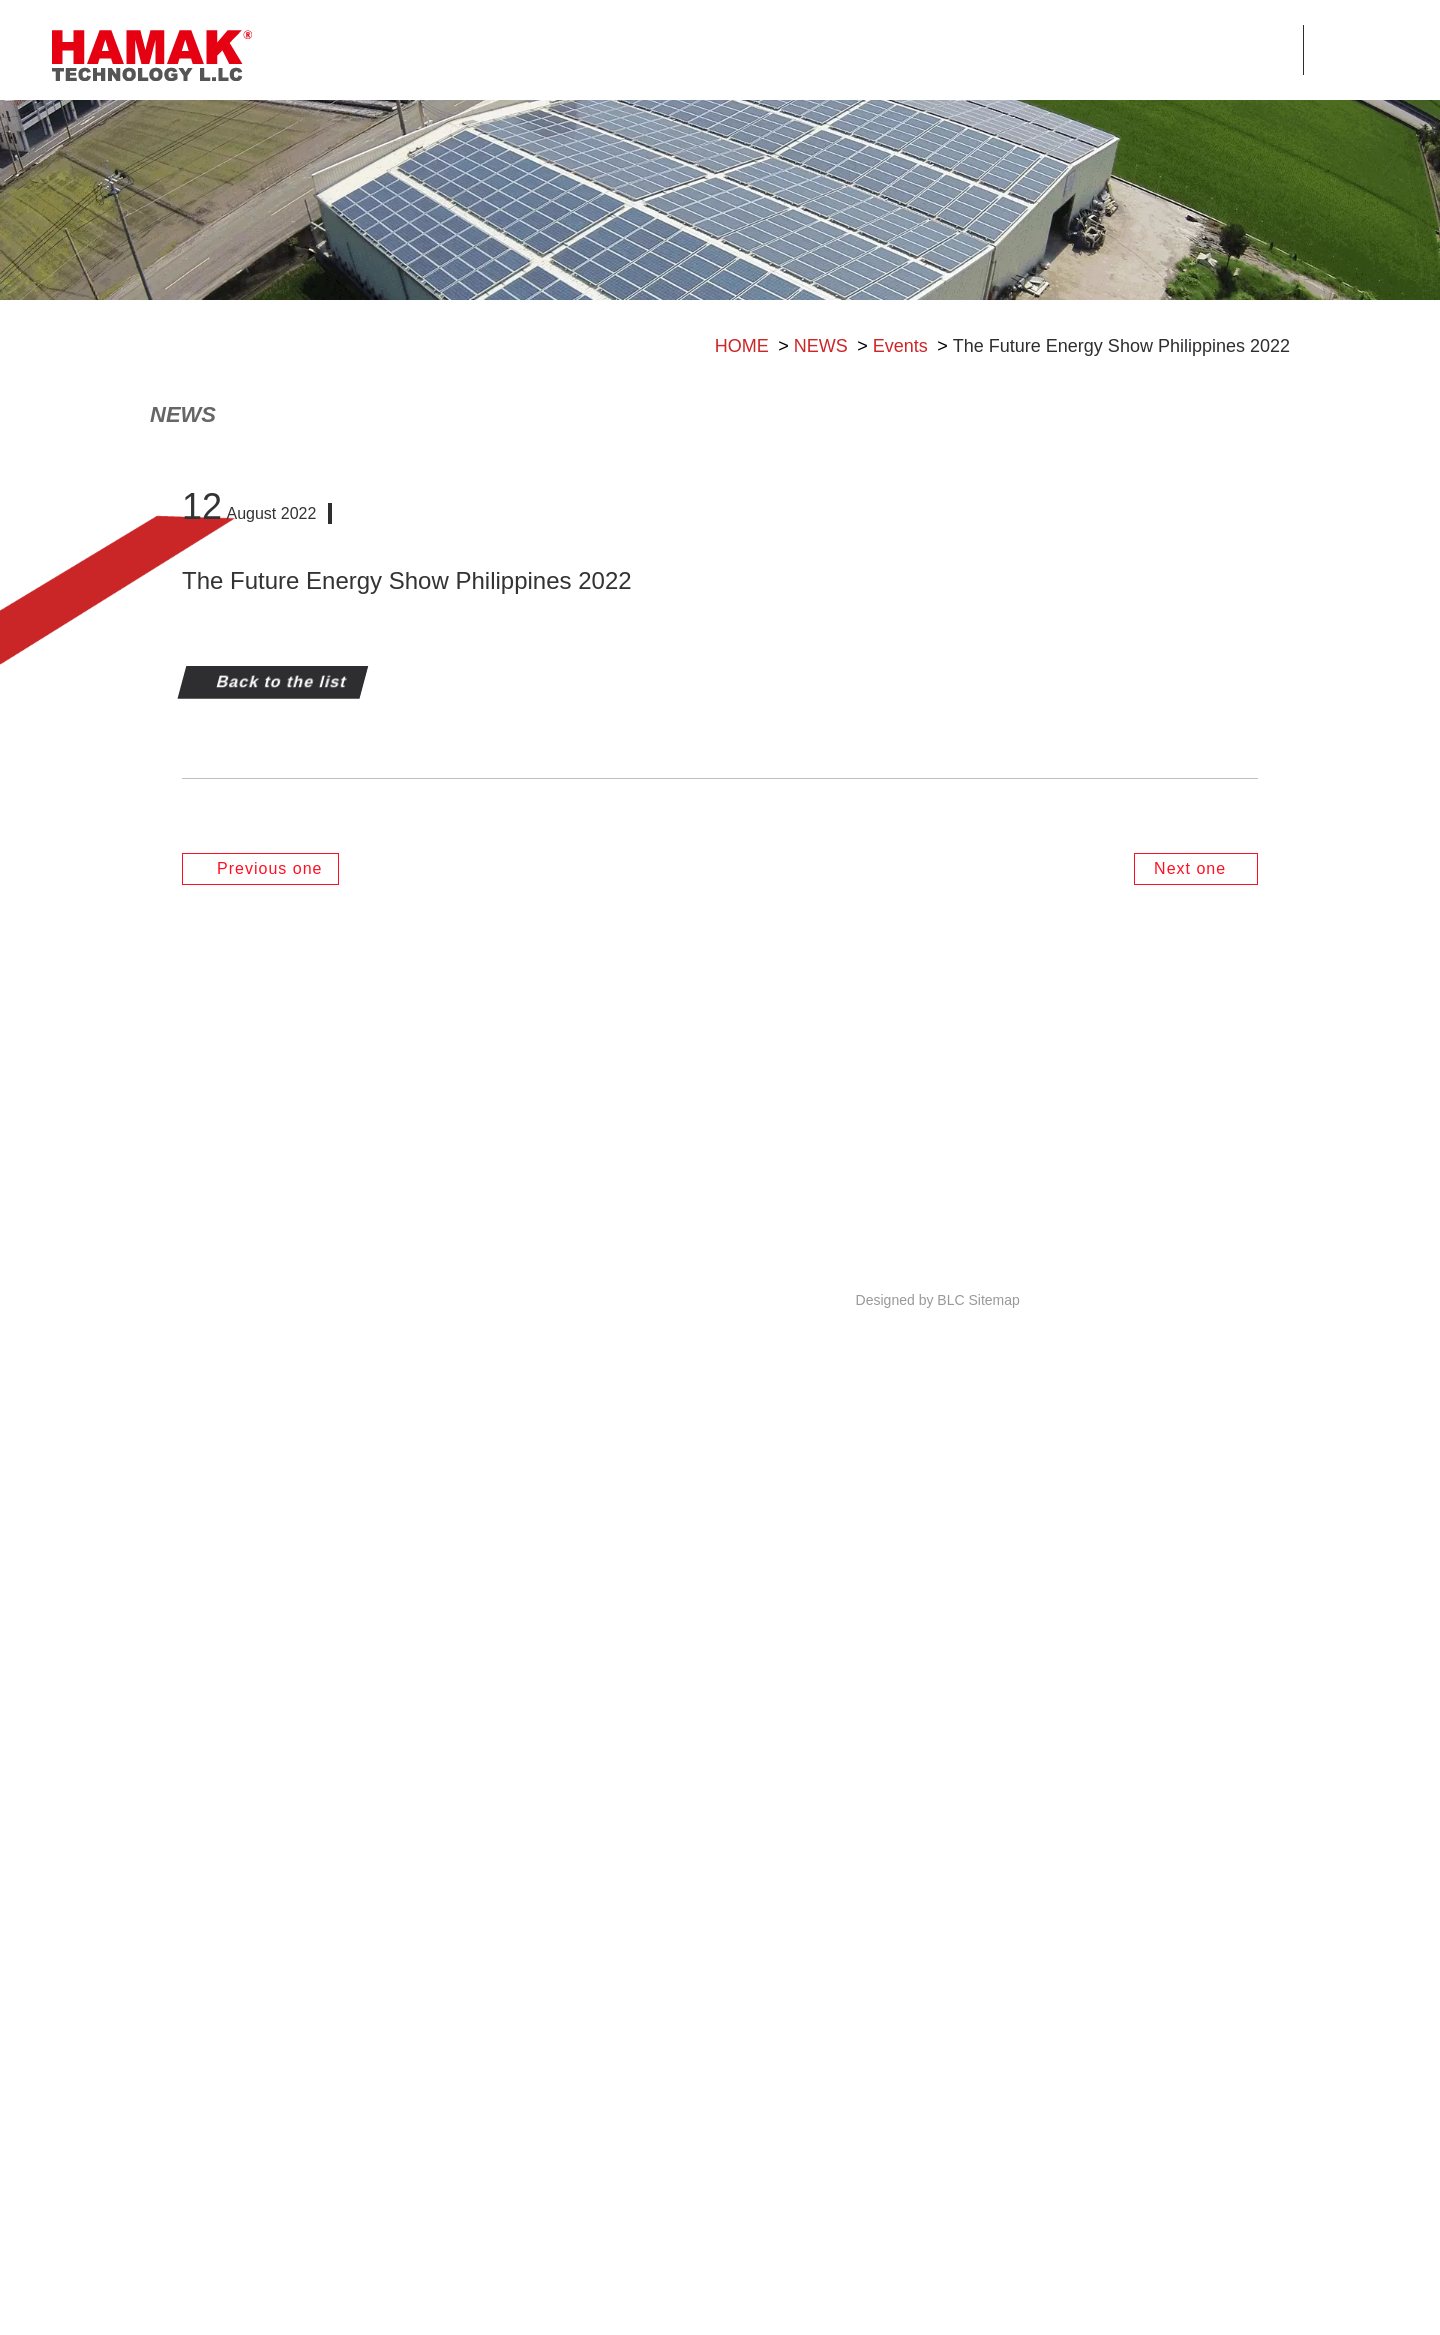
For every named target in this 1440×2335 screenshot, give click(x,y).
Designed (885, 2306)
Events (900, 446)
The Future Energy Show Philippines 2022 (1121, 446)
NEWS (821, 446)
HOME (742, 446)
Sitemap (993, 2305)
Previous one (267, 1789)
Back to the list (279, 1602)
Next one (1192, 1789)
